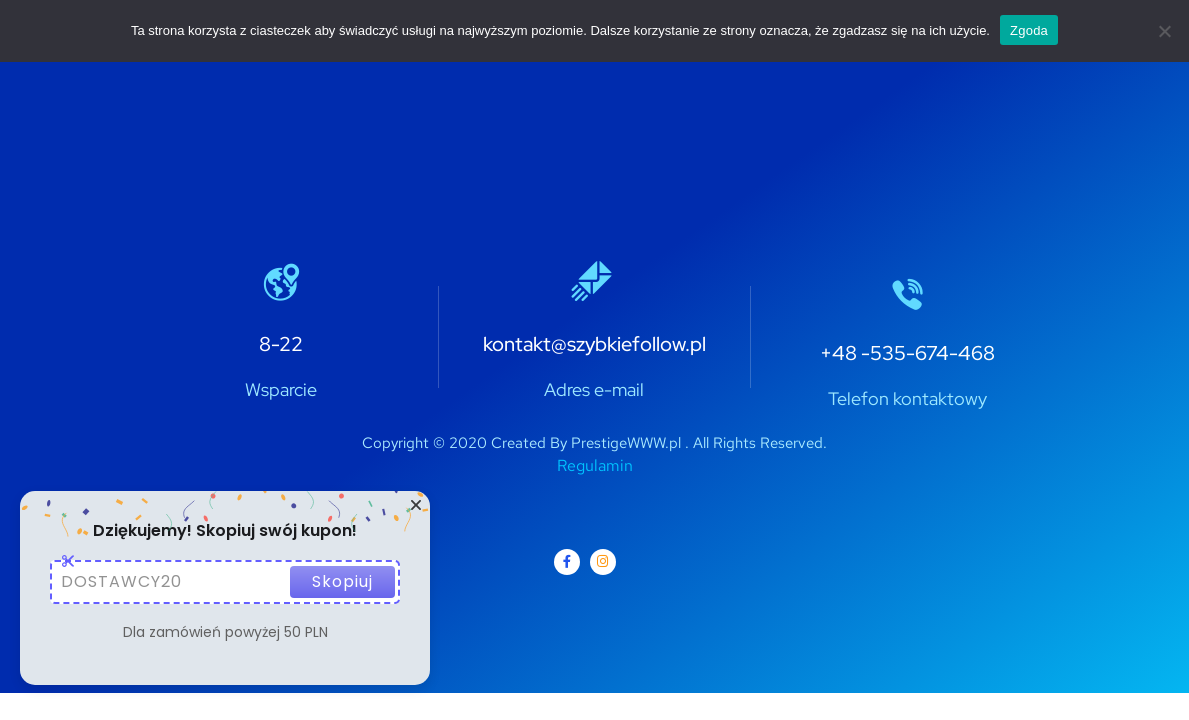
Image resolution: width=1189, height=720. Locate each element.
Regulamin (595, 465)
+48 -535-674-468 (907, 353)
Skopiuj (342, 581)
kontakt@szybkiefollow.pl (594, 344)
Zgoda (1029, 30)
